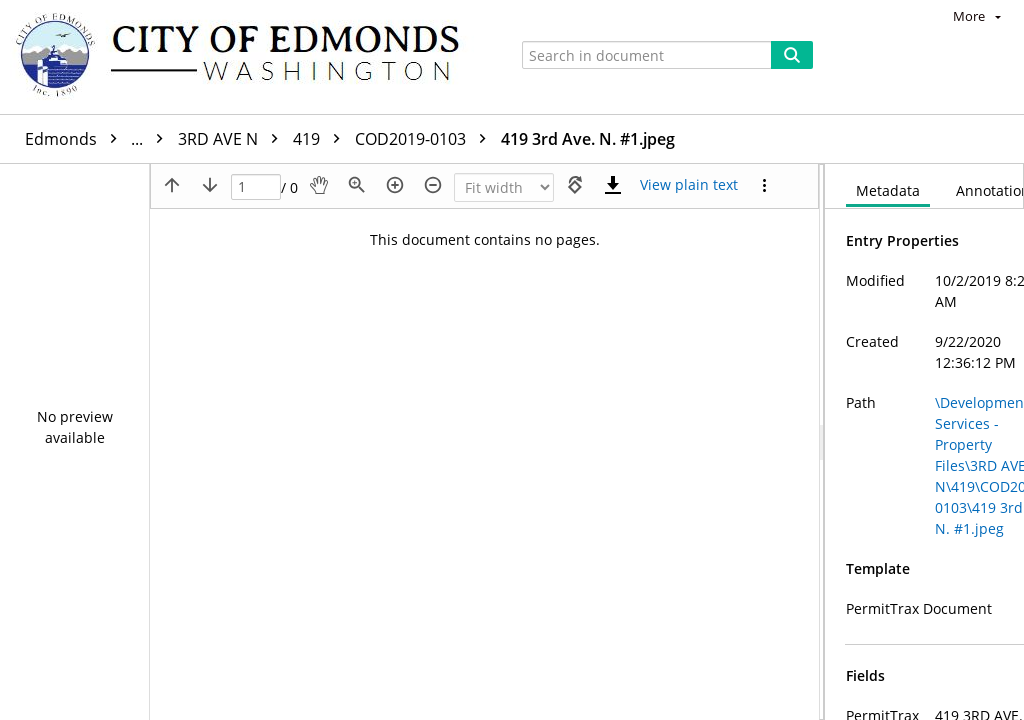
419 (321, 139)
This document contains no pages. (485, 239)
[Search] (792, 55)
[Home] (247, 57)
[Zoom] (504, 187)
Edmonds (99, 139)
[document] (924, 442)
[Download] (613, 185)
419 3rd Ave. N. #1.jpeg (588, 139)
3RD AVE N (233, 139)
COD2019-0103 (425, 139)
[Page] (256, 187)
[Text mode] (689, 185)
